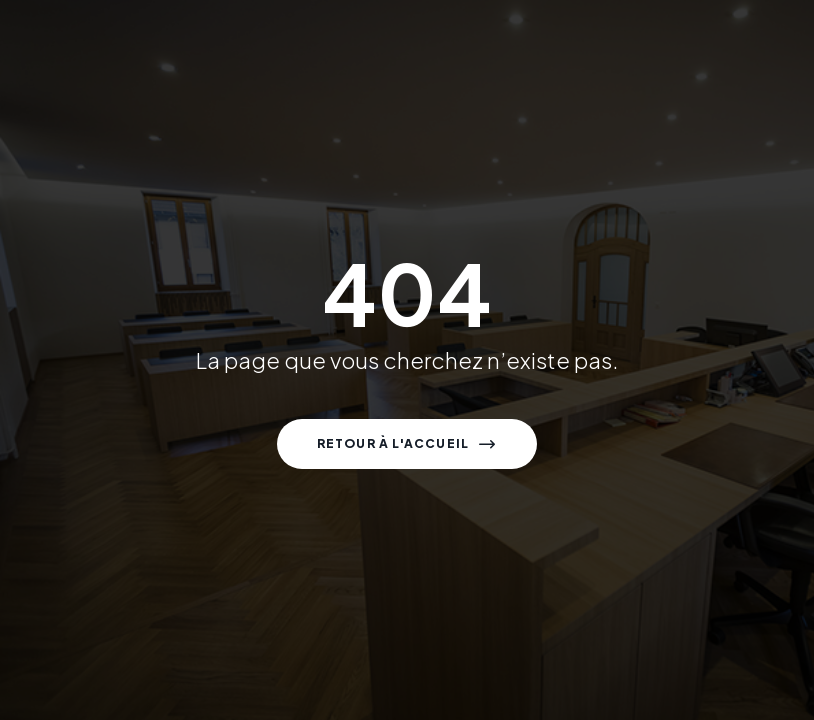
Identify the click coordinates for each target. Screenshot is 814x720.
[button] (407, 444)
